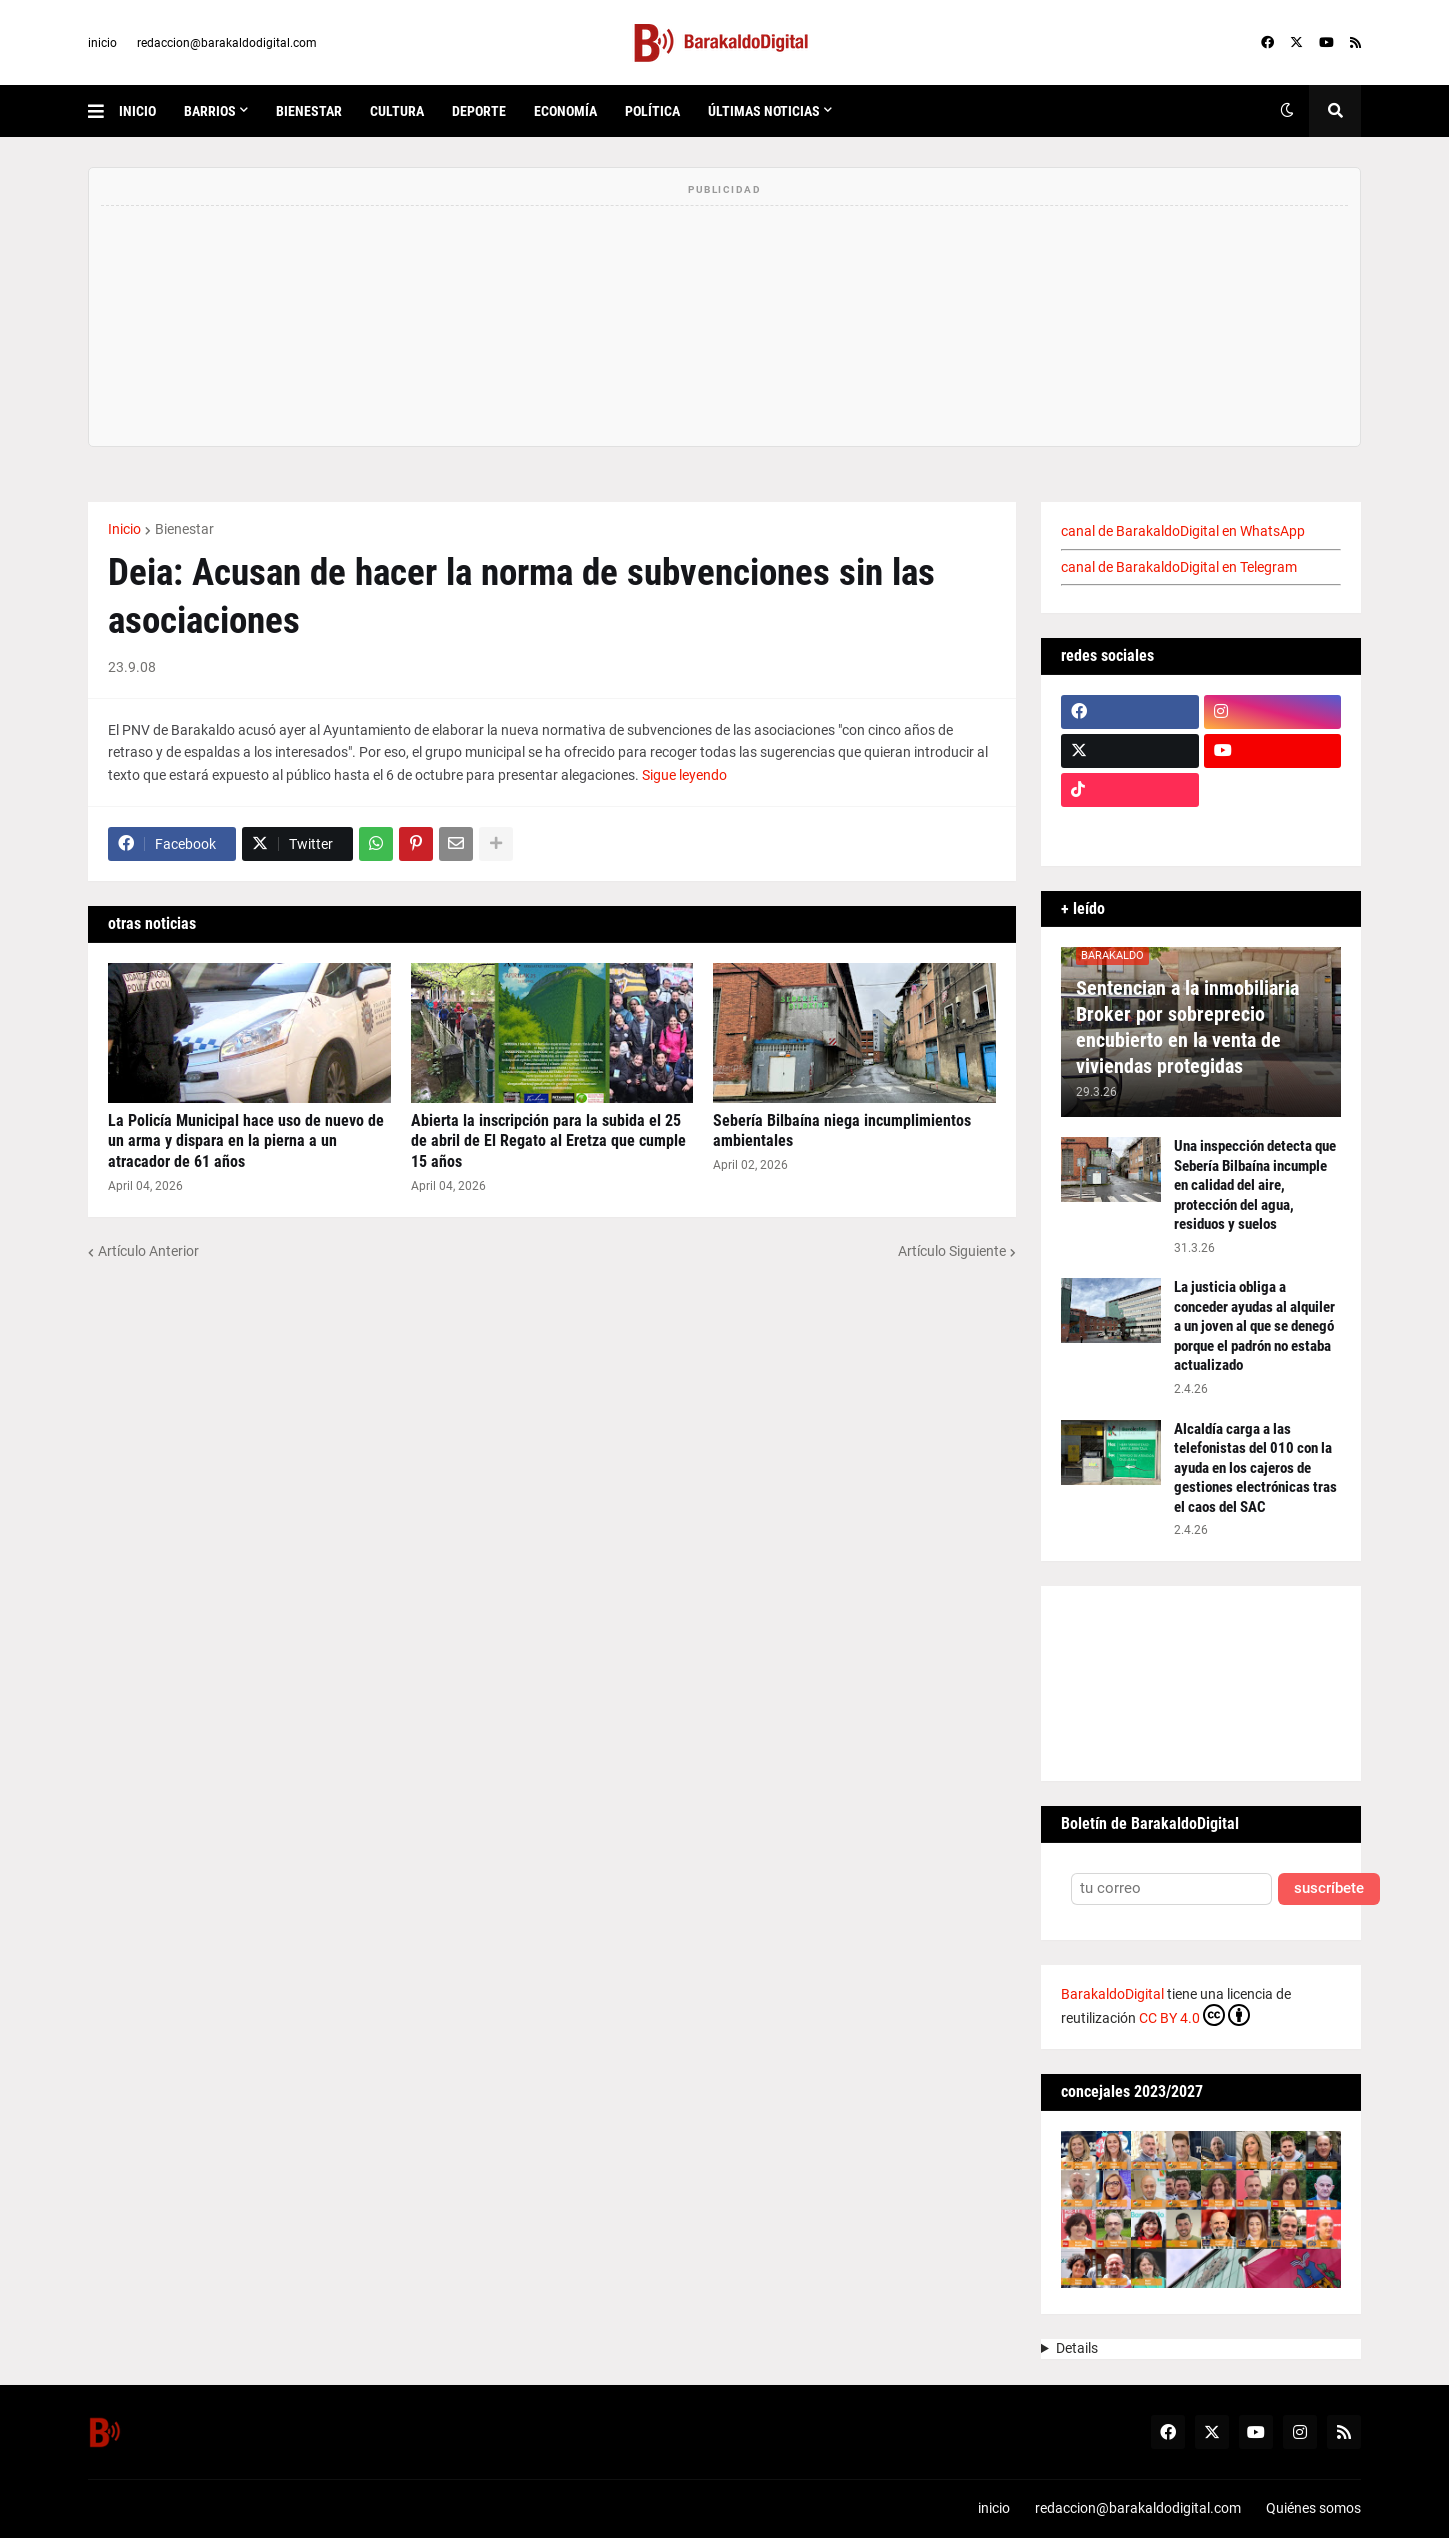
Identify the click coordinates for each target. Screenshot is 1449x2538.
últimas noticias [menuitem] (764, 111)
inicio (102, 43)
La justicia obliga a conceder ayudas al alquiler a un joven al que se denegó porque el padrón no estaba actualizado (1254, 1326)
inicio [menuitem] (137, 111)
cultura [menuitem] (397, 111)
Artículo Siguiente (952, 1251)
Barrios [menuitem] (210, 111)
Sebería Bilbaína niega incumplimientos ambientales (842, 1131)
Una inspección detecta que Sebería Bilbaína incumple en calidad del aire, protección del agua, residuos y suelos (1255, 1185)
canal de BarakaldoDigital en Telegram (1179, 567)
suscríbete (1329, 1888)
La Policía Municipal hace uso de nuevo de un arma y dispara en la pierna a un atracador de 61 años (246, 1141)
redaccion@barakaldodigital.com (227, 43)
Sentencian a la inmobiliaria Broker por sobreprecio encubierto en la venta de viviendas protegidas (1187, 1027)
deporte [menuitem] (479, 111)
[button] (103, 111)
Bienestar (184, 529)
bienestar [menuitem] (309, 111)
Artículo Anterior (148, 1251)
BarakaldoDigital (1112, 1994)
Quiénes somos (1313, 2508)
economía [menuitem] (565, 111)
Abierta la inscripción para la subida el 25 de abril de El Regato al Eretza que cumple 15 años (548, 1141)
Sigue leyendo (684, 775)
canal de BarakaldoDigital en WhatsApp (1183, 531)
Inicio (124, 529)
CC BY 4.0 (1194, 2015)
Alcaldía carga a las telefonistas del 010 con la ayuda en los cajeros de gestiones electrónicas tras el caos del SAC (1255, 1468)
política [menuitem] (652, 111)
